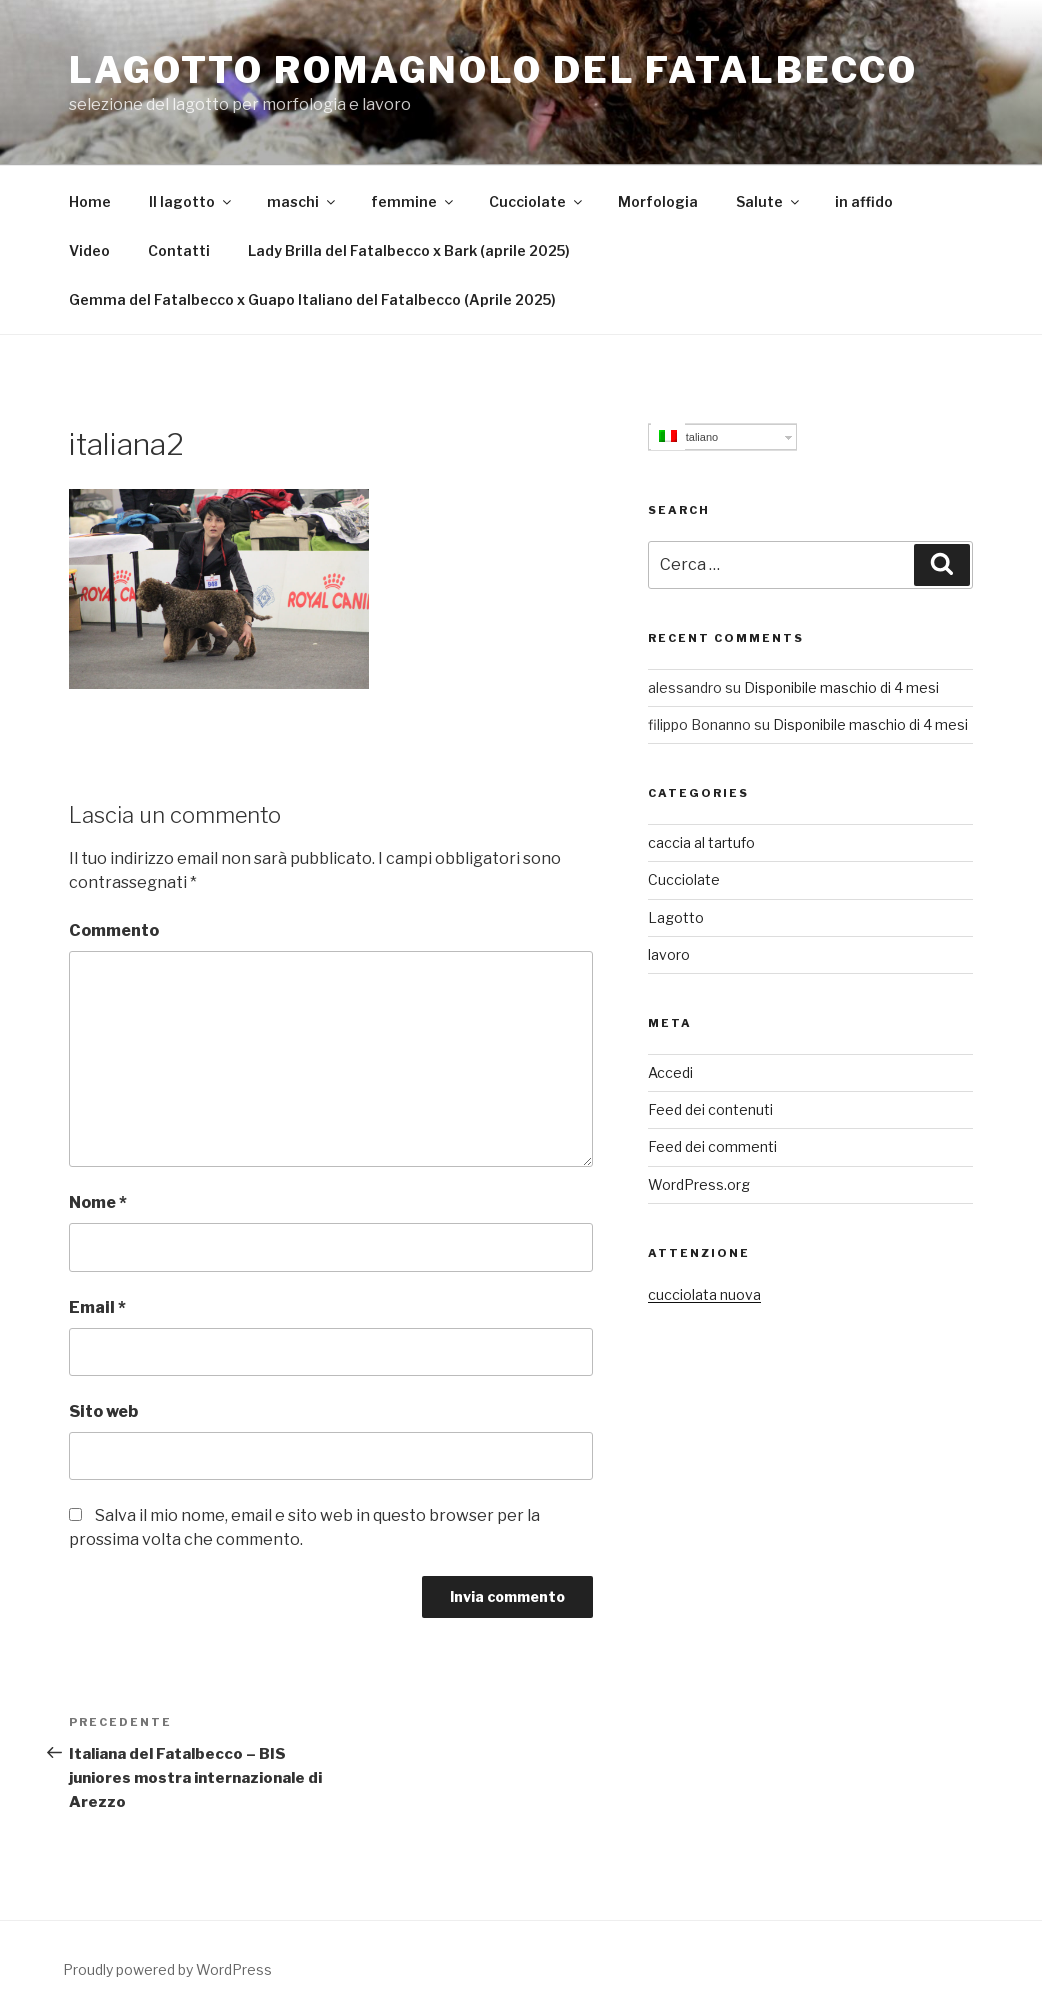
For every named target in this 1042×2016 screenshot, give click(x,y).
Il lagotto (191, 201)
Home (90, 201)
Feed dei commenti (712, 1146)
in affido (864, 201)
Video (89, 250)
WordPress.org (699, 1184)
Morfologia (658, 201)
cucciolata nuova (704, 1294)
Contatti (179, 250)
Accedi (670, 1072)
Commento (114, 930)
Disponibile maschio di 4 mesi (841, 687)
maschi (302, 201)
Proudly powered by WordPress (167, 1969)
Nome (98, 1202)
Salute (769, 201)
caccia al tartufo (701, 842)
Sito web (103, 1411)
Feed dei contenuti (710, 1109)
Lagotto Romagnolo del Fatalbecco (493, 70)
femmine (413, 201)
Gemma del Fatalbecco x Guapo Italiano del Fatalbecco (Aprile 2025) (312, 299)
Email (97, 1307)
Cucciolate (537, 201)
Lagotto (676, 917)
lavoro (669, 954)
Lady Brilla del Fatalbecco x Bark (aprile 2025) (409, 250)
